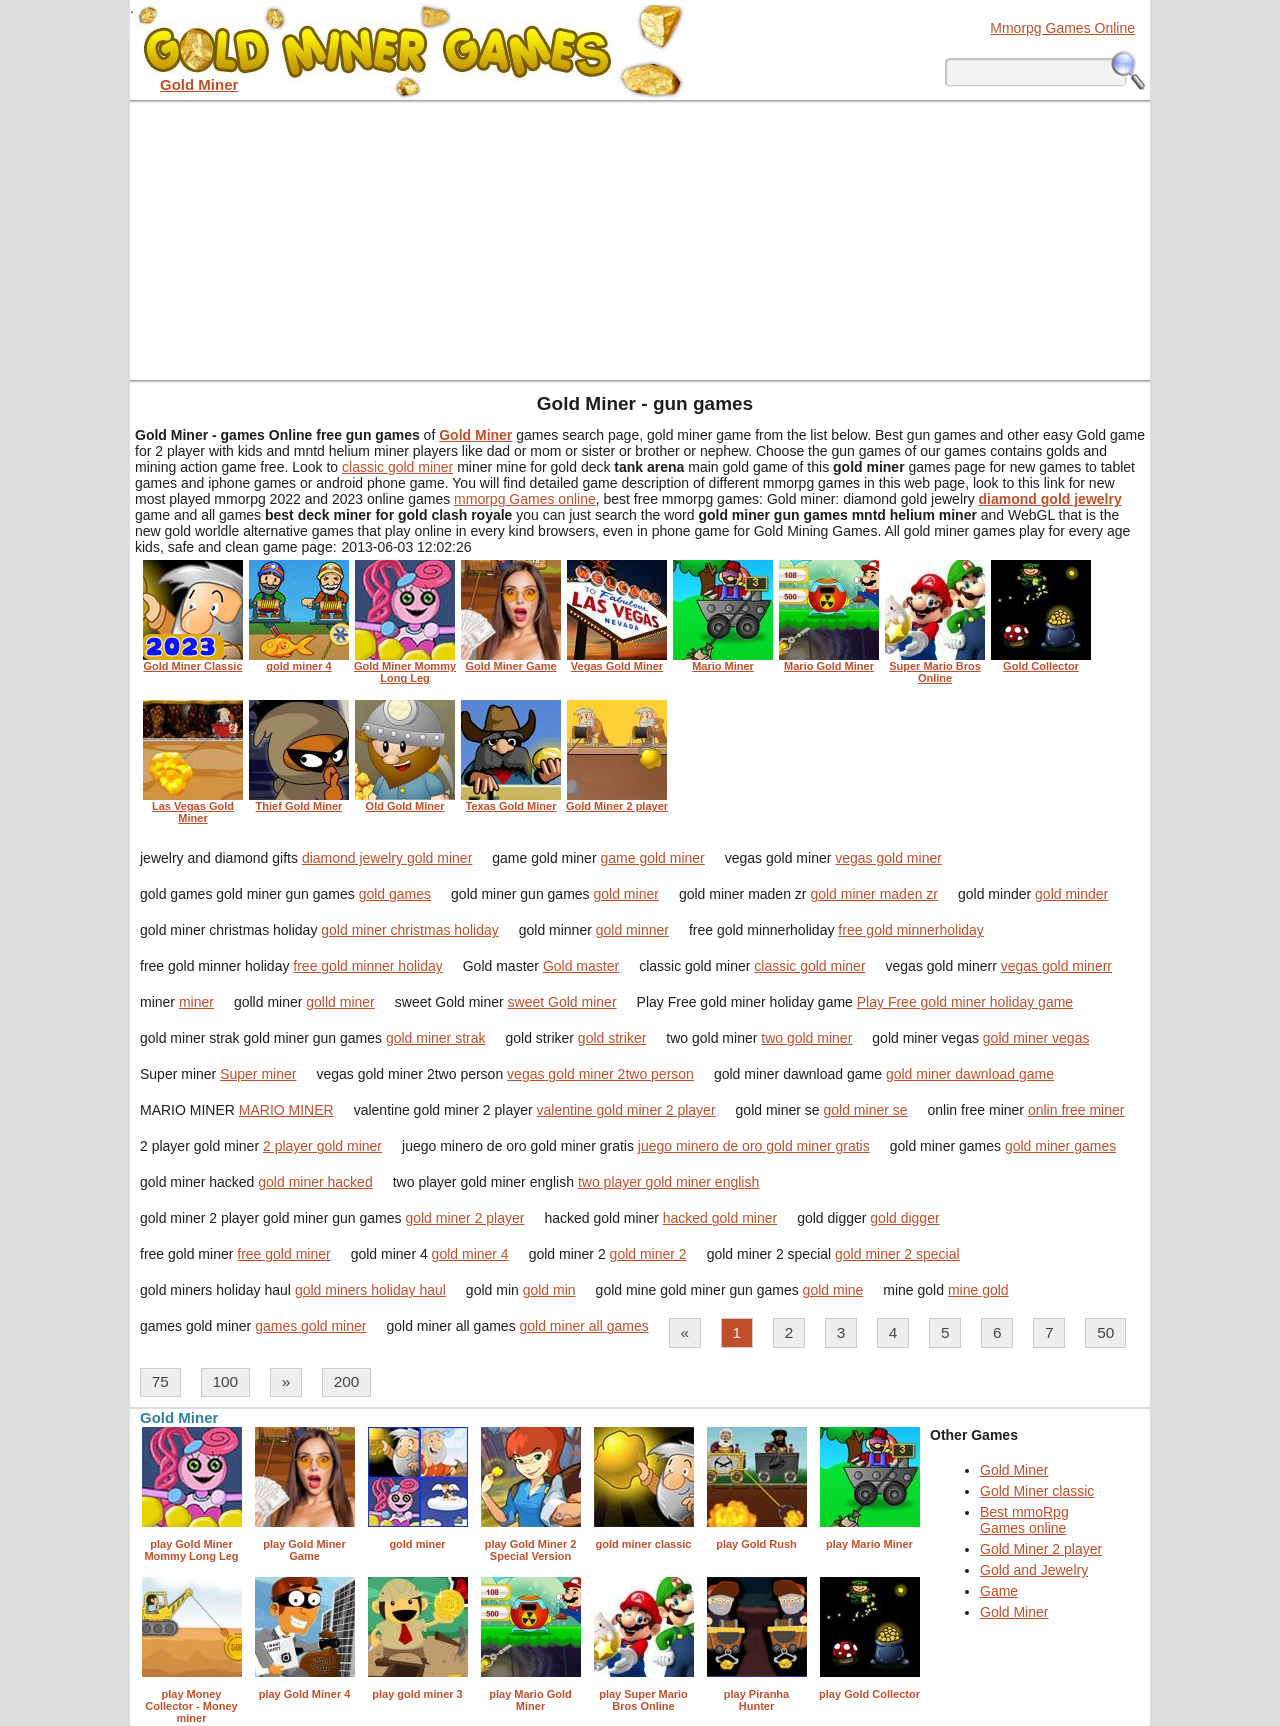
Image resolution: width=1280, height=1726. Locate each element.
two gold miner (806, 1038)
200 (347, 1381)
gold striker (612, 1038)
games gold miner (310, 1326)
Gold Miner (1014, 1470)
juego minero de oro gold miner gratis (754, 1146)
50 (1105, 1332)
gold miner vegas (1036, 1038)
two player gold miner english (668, 1182)
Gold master (581, 966)
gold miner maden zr (874, 894)
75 (160, 1381)
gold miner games (1060, 1146)
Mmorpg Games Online (1062, 28)
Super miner (258, 1074)
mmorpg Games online (525, 499)
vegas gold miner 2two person (600, 1074)
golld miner (340, 1002)
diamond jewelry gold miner (387, 858)
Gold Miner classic (1037, 1491)
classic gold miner (397, 467)
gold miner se (866, 1110)
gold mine (833, 1290)
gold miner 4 (470, 1254)
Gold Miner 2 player (1041, 1549)
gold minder (1071, 894)
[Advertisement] (640, 240)
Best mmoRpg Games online (1024, 1520)
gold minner (632, 930)
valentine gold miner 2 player (626, 1110)
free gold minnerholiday (911, 930)
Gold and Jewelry (1034, 1570)
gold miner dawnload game (970, 1074)
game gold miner (652, 858)
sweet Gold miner (562, 1002)
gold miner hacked (315, 1182)
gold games (395, 894)
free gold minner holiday (367, 966)
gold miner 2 (648, 1254)
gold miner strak (436, 1038)
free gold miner (283, 1254)
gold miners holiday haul (370, 1290)
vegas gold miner (888, 858)
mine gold (978, 1290)
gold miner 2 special (897, 1254)
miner (196, 1002)
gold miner (626, 894)
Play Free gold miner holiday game (965, 1002)
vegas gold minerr (1056, 966)
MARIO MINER (286, 1110)
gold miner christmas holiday (409, 930)
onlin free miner (1076, 1110)
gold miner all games (584, 1326)
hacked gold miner (720, 1218)
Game (999, 1591)
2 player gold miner (322, 1146)
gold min (549, 1290)
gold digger (904, 1218)
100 (225, 1381)
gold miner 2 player (464, 1218)
